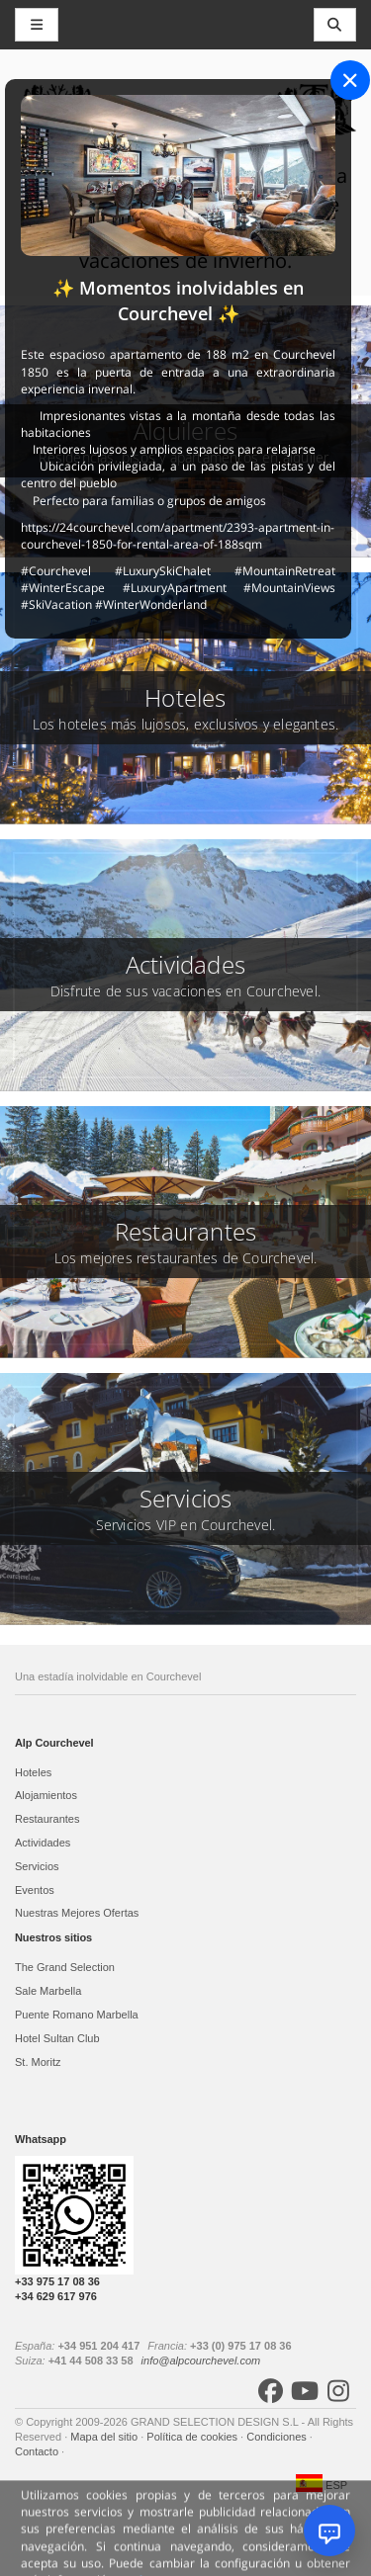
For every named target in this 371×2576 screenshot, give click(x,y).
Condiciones (278, 2437)
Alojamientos (46, 1795)
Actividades (42, 1842)
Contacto (38, 2451)
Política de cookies (193, 2437)
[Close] (350, 80)
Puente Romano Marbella (77, 2014)
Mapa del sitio (105, 2437)
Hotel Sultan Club (57, 2038)
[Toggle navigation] (335, 25)
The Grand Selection (65, 1967)
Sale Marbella (48, 1991)
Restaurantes (47, 1819)
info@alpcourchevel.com (201, 2360)
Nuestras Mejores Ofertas (77, 1913)
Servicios (37, 1866)
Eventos (34, 1890)
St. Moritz (37, 2062)
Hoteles (33, 1772)
